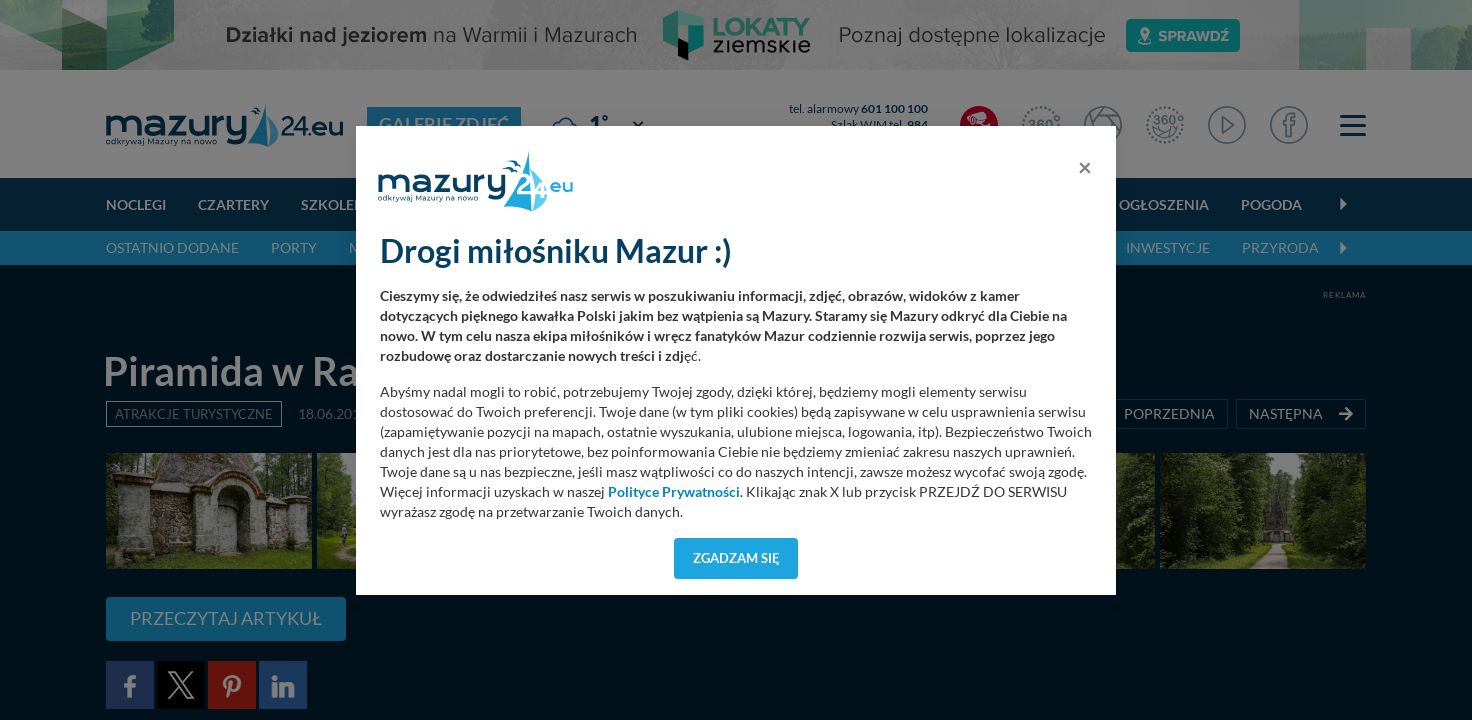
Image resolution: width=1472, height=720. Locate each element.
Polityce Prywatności (674, 492)
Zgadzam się (736, 558)
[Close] (1085, 167)
